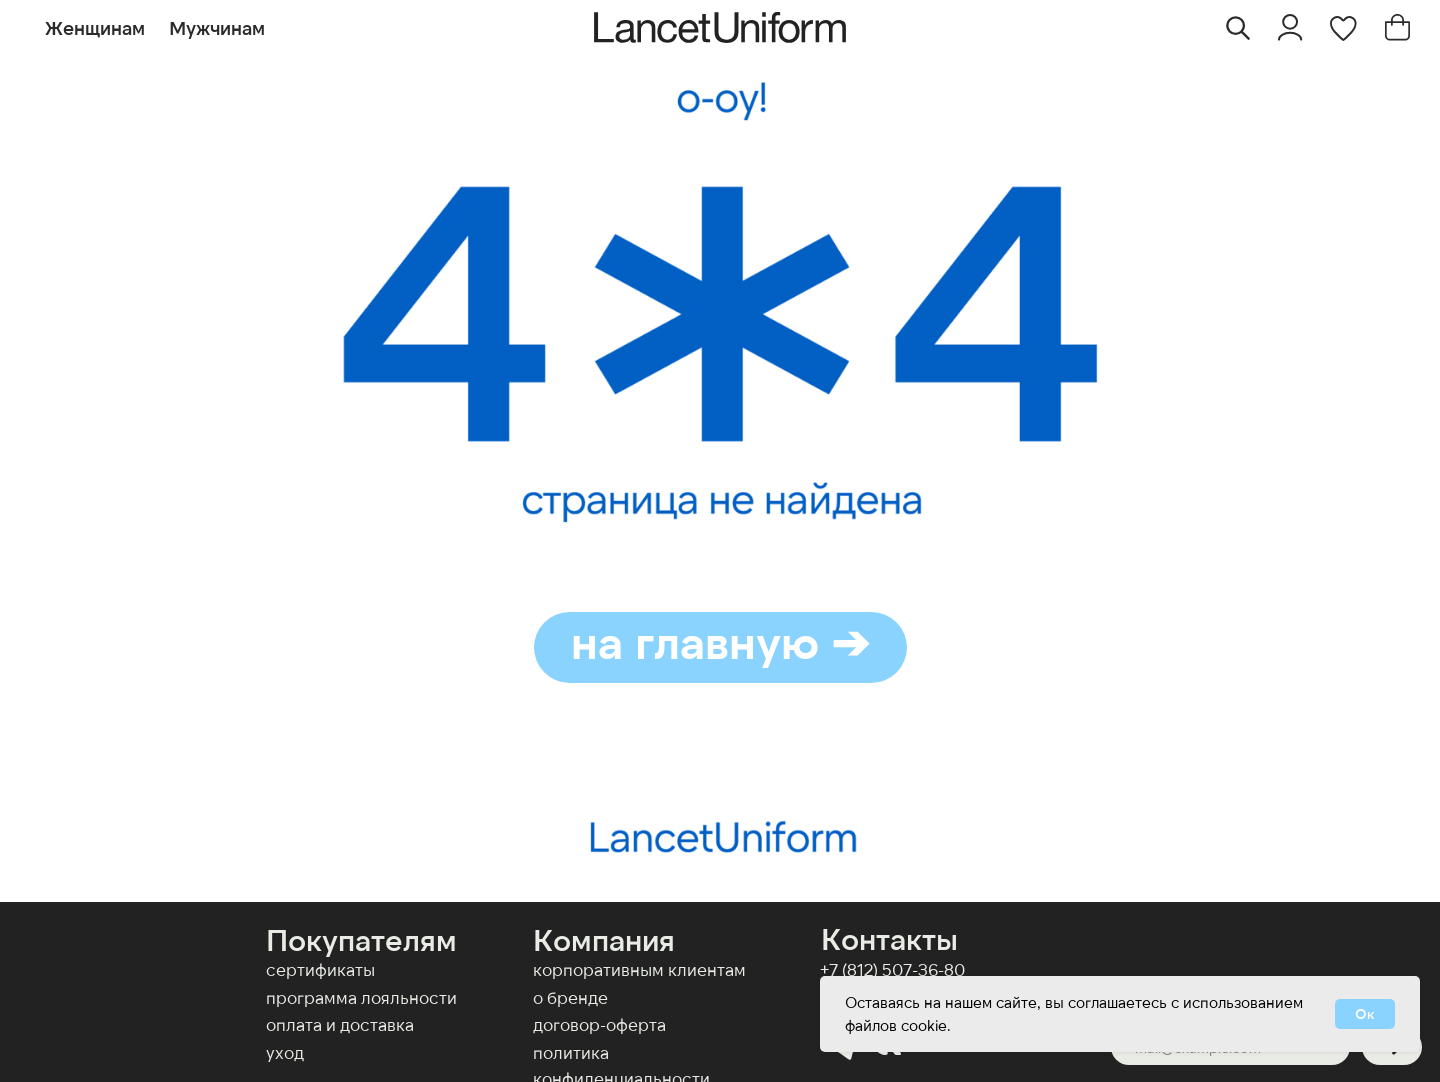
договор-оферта (599, 1024)
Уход (285, 1052)
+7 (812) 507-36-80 (892, 969)
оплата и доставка (340, 1024)
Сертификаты (320, 969)
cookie (924, 1025)
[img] (1290, 28)
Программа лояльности (361, 997)
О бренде (570, 997)
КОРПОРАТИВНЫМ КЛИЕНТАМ (639, 969)
